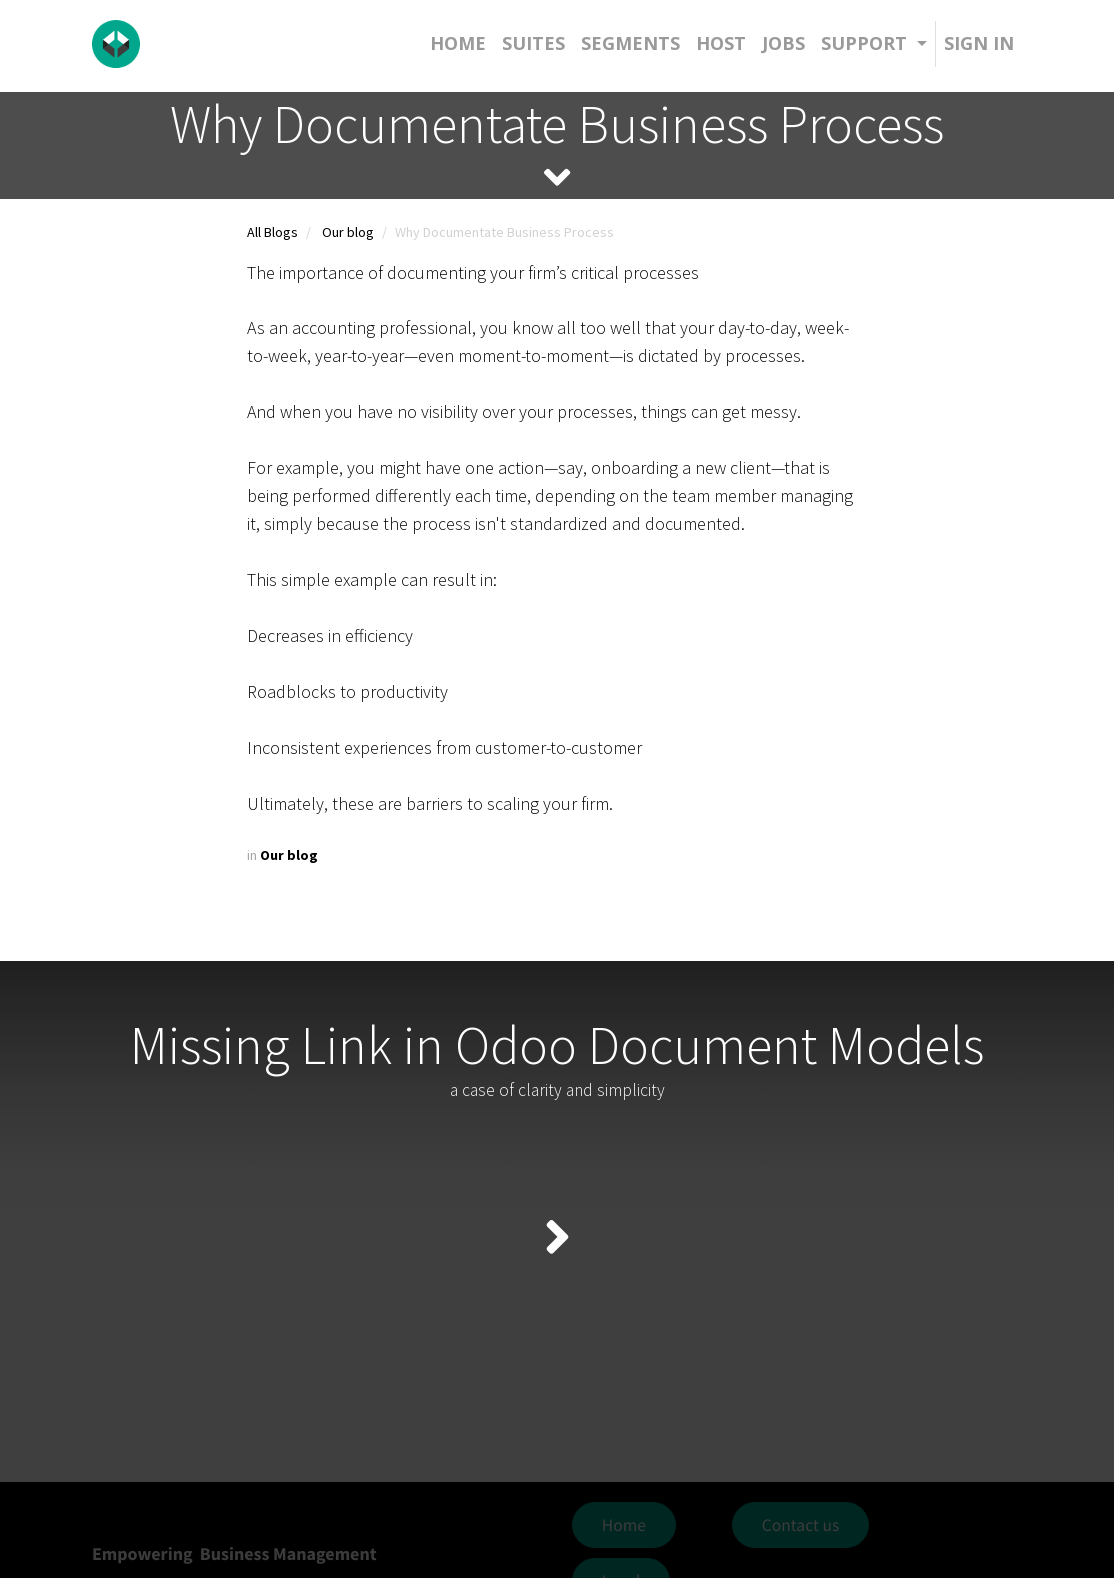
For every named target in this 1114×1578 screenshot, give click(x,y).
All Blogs (272, 232)
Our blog (348, 232)
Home (624, 1525)
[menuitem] (458, 43)
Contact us (801, 1525)
